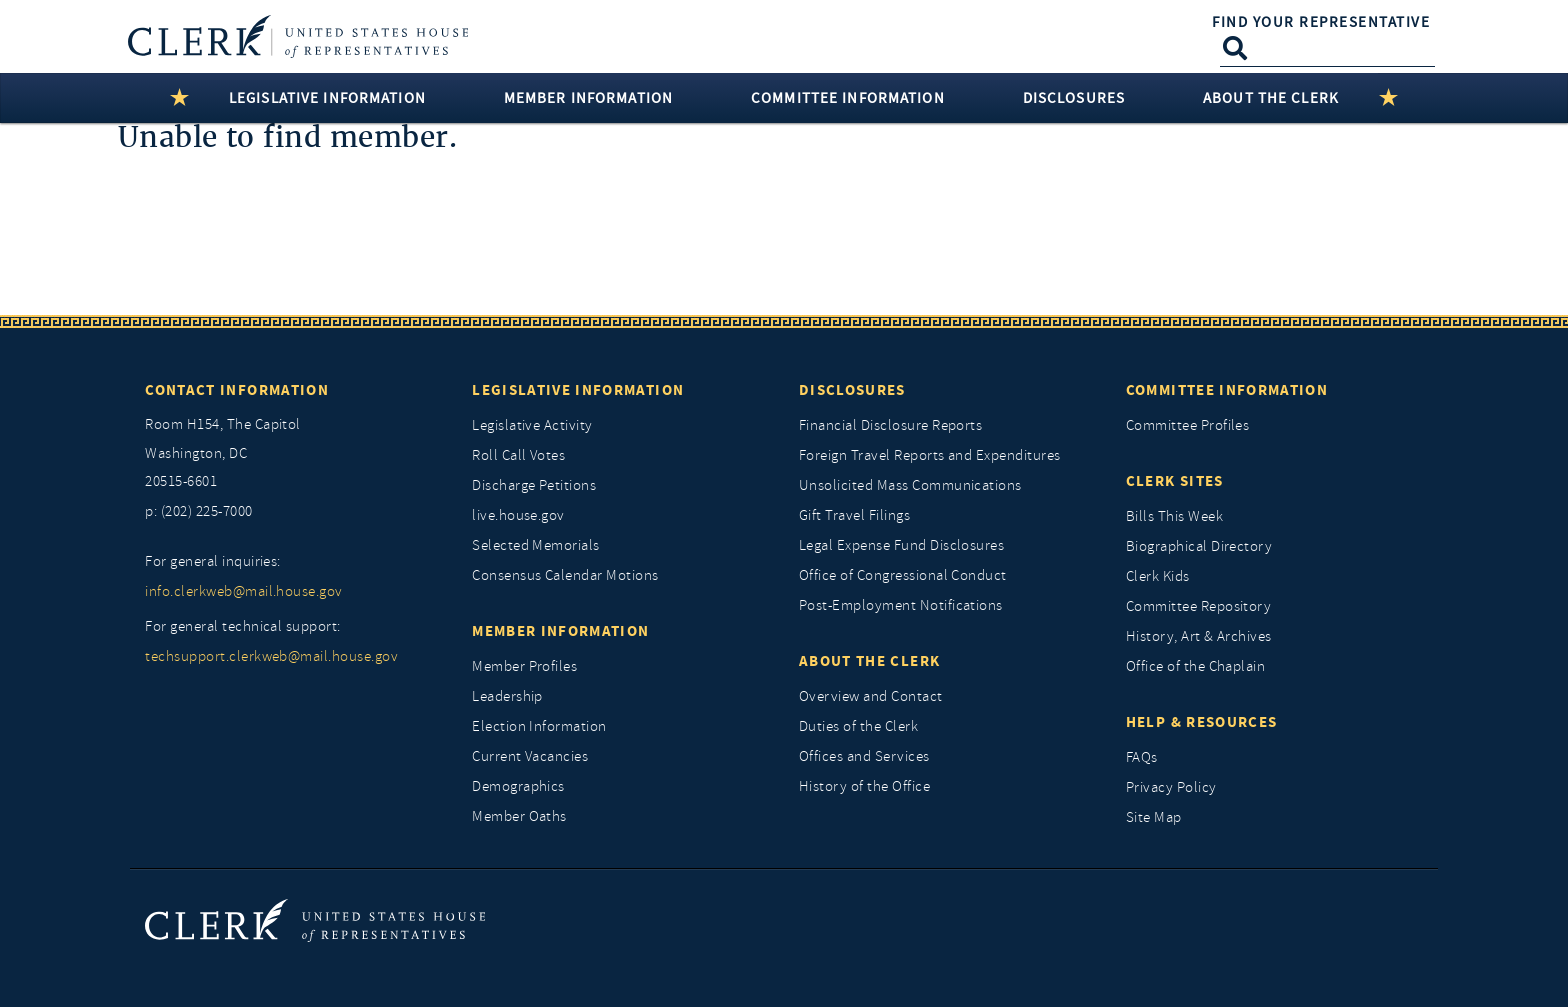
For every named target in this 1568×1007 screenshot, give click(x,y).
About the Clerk (869, 661)
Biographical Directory (1199, 546)
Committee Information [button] (848, 98)
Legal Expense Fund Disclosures (901, 545)
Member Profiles (524, 666)
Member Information (560, 631)
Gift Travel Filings (854, 515)
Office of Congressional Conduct (903, 575)
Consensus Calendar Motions (565, 575)
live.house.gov (518, 515)
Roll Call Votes (518, 455)
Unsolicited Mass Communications (910, 485)
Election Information (539, 726)
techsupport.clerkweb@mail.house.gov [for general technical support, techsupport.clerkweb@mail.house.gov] (271, 656)
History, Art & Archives (1199, 636)
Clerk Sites (1175, 481)
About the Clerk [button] (1271, 98)
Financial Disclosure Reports (890, 425)
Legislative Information (578, 390)
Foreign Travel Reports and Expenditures (930, 455)
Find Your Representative (1321, 22)
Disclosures (852, 390)
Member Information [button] (588, 98)
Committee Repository (1199, 606)
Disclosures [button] (1074, 98)
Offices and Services (864, 756)
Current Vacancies (530, 756)
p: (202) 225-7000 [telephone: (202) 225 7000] (198, 511)
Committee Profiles (1188, 425)
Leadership (507, 696)
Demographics (518, 786)
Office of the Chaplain (1196, 666)
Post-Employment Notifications (901, 605)
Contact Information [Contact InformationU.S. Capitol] (237, 390)
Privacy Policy (1171, 787)
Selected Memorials (536, 545)
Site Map (1154, 817)
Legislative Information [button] (327, 98)
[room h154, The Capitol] (293, 454)
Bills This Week (1174, 516)
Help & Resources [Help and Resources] (1202, 722)
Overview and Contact (871, 696)
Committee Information (1227, 390)
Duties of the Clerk (858, 726)
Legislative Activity (532, 425)
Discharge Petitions (534, 485)
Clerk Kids (1158, 576)
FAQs (1142, 757)
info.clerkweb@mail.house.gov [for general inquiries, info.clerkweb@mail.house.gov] (243, 591)
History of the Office (864, 786)
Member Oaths (519, 816)
